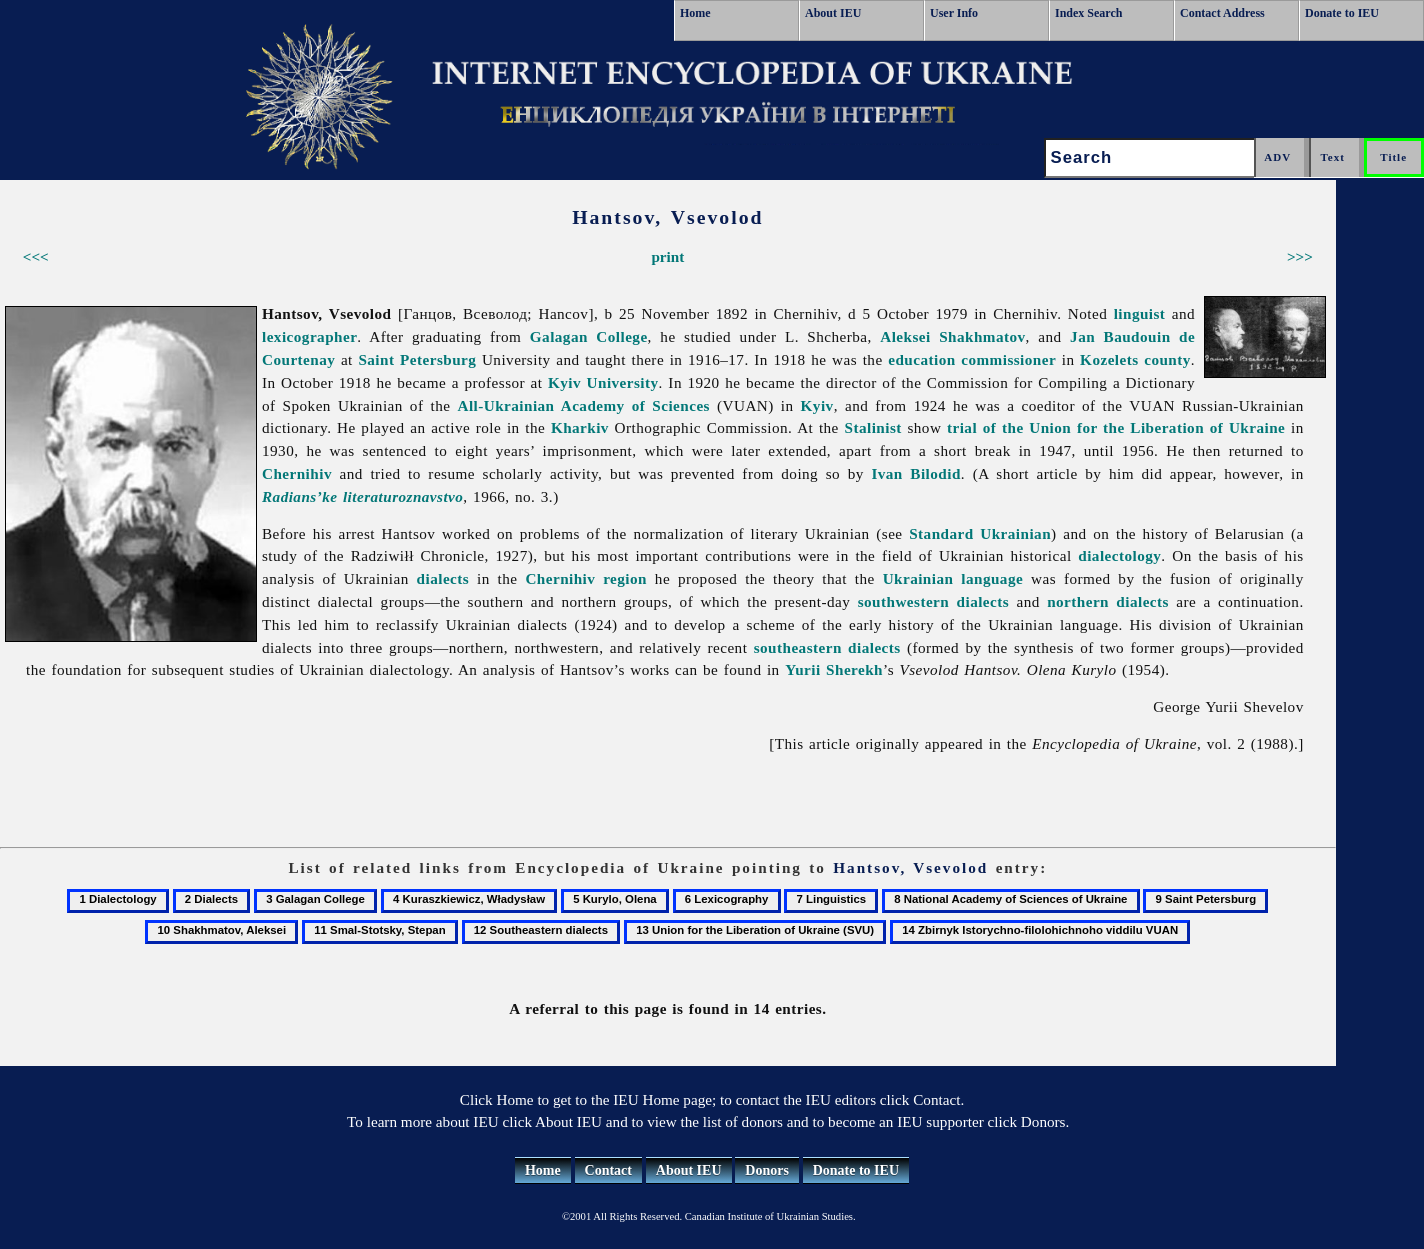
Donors (767, 1170)
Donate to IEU (1342, 13)
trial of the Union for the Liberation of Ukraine (1116, 427)
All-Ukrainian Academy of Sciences (583, 405)
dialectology (1119, 555)
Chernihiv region (586, 578)
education (921, 359)
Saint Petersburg (417, 359)
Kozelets (1109, 359)
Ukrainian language (953, 578)
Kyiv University (603, 382)
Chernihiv (297, 473)
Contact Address (1222, 13)
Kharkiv (580, 427)
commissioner (1008, 359)
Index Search (1088, 13)
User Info (954, 13)
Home (695, 13)
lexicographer (309, 336)
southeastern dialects (827, 647)
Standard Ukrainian (980, 533)
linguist (1140, 313)
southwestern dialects (933, 601)
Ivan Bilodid (915, 473)
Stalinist (872, 427)
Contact (608, 1170)
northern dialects (1108, 601)
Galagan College (589, 336)
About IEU (833, 13)
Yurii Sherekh (834, 669)
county (1167, 359)
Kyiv (817, 405)
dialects (443, 578)
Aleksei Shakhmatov (952, 336)
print (667, 256)
